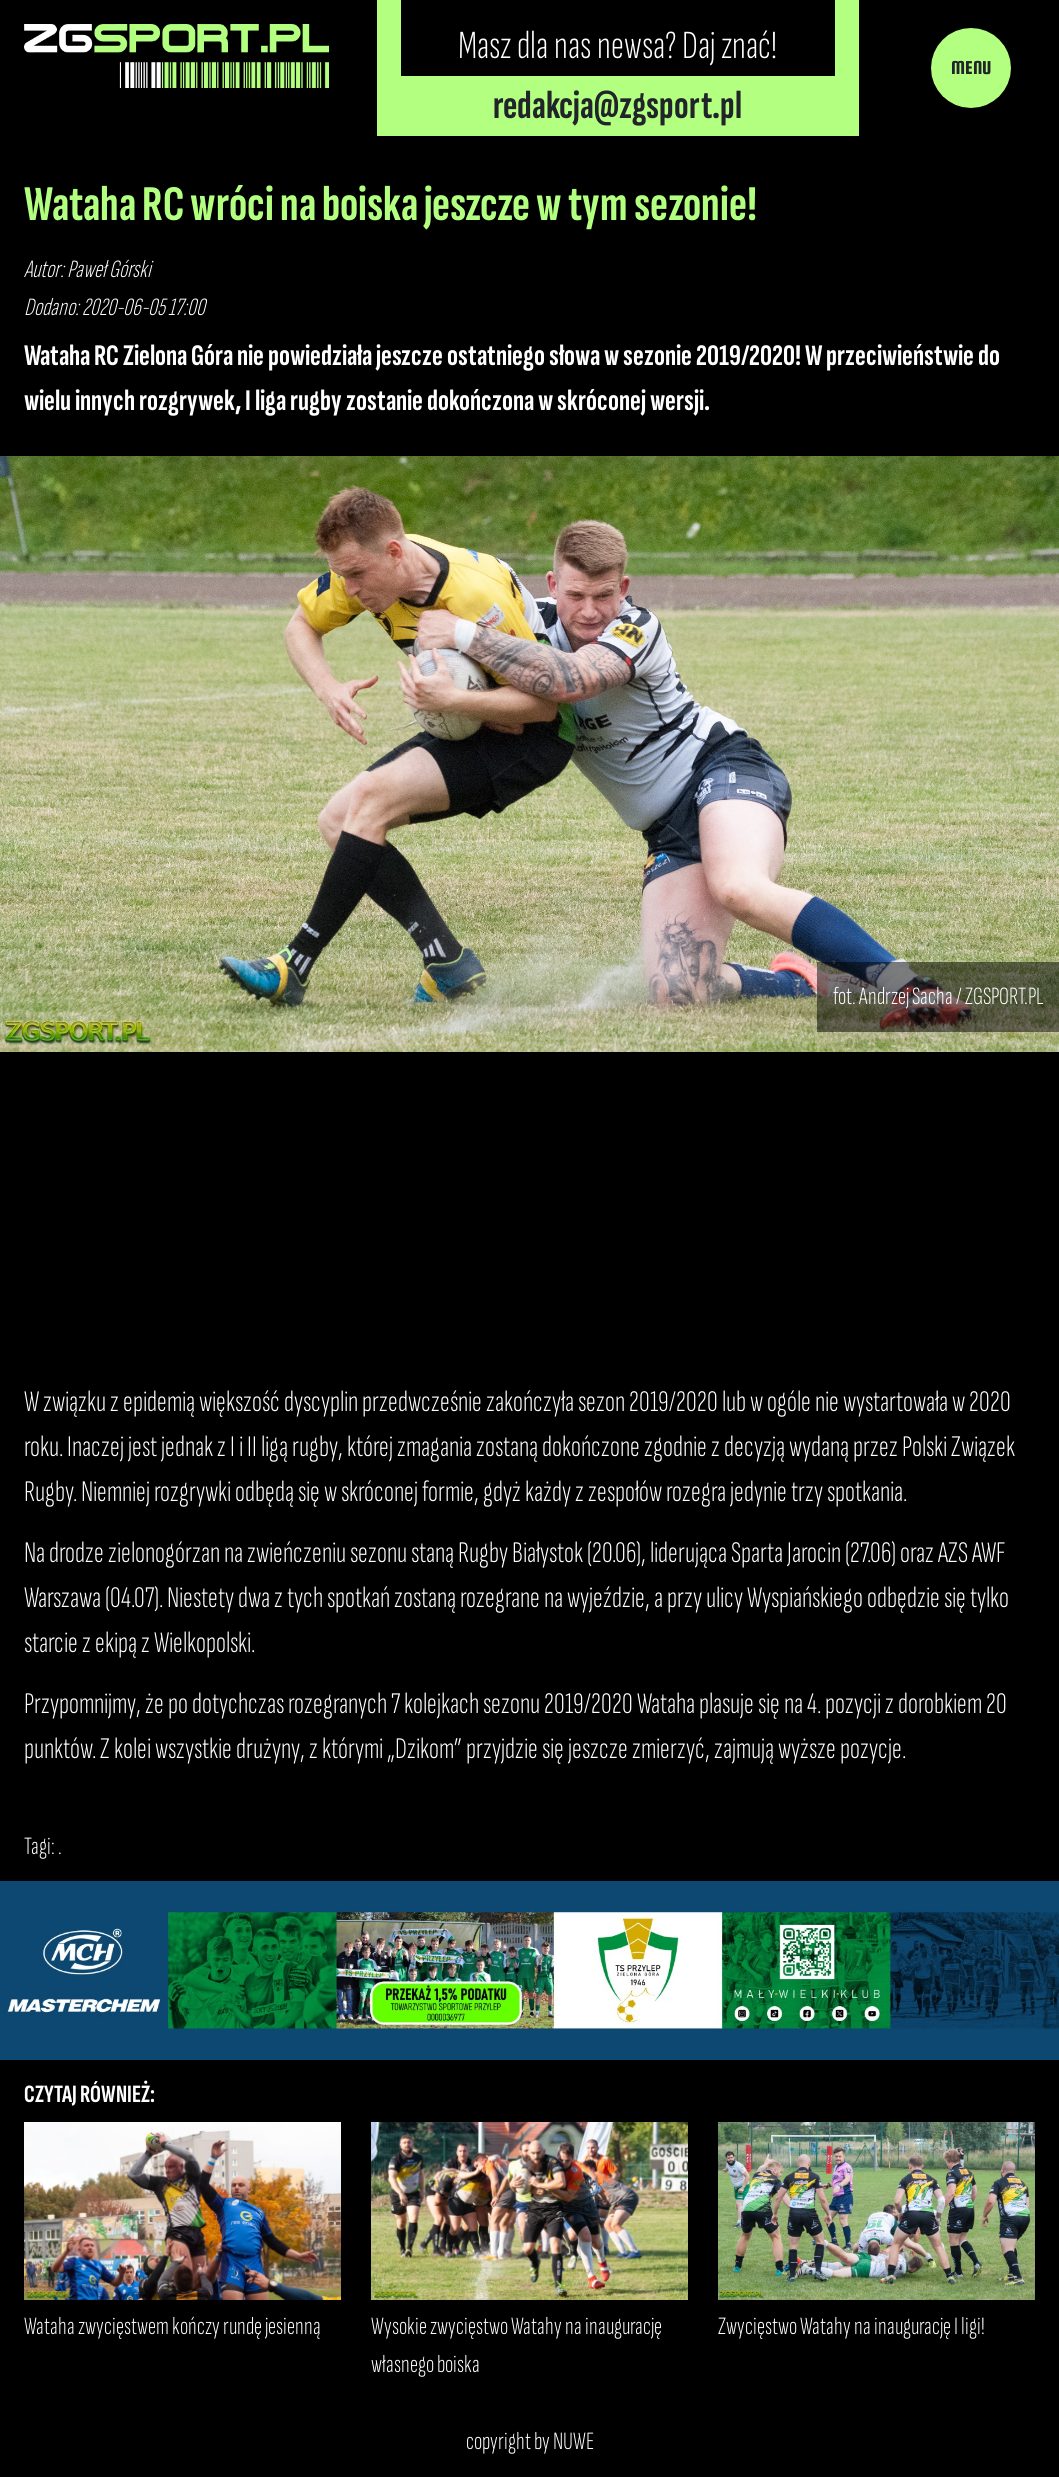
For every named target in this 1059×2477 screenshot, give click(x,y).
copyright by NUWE (530, 2441)
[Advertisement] (529, 1216)
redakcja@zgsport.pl (617, 106)
